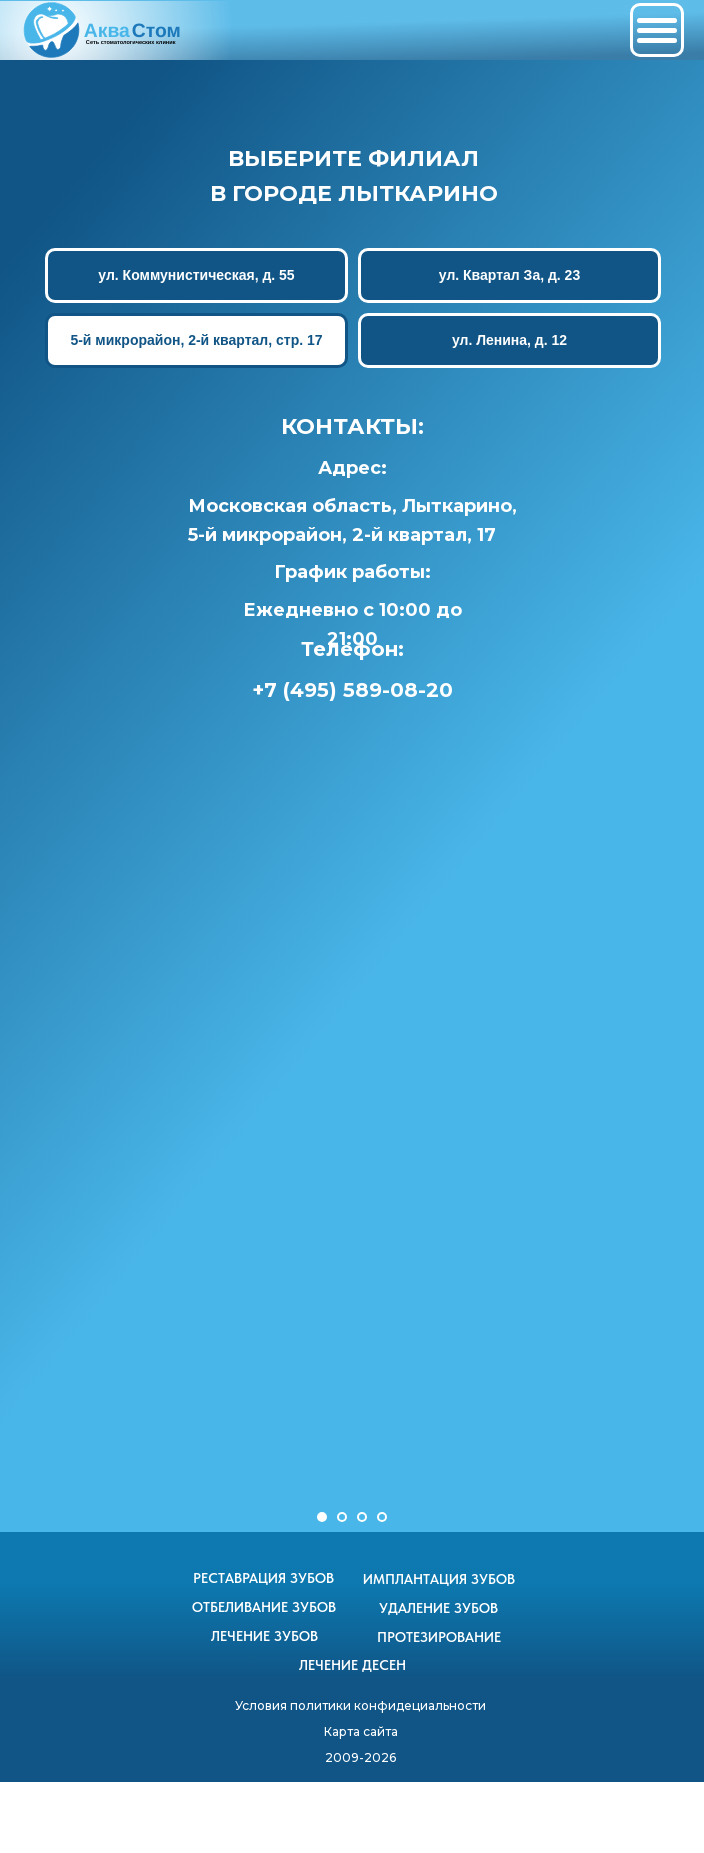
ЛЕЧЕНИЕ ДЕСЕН (352, 1665)
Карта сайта (361, 1731)
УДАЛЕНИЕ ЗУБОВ (438, 1608)
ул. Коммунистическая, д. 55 (196, 275)
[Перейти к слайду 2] (342, 1517)
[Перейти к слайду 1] (322, 1517)
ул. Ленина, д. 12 (508, 340)
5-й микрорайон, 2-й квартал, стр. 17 (196, 340)
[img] (104, 30)
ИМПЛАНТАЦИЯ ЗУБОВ (439, 1579)
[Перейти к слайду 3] (362, 1517)
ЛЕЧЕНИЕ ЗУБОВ (264, 1636)
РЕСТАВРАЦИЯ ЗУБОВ (263, 1578)
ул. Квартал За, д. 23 (508, 275)
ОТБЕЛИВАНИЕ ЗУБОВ (264, 1607)
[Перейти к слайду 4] (382, 1517)
